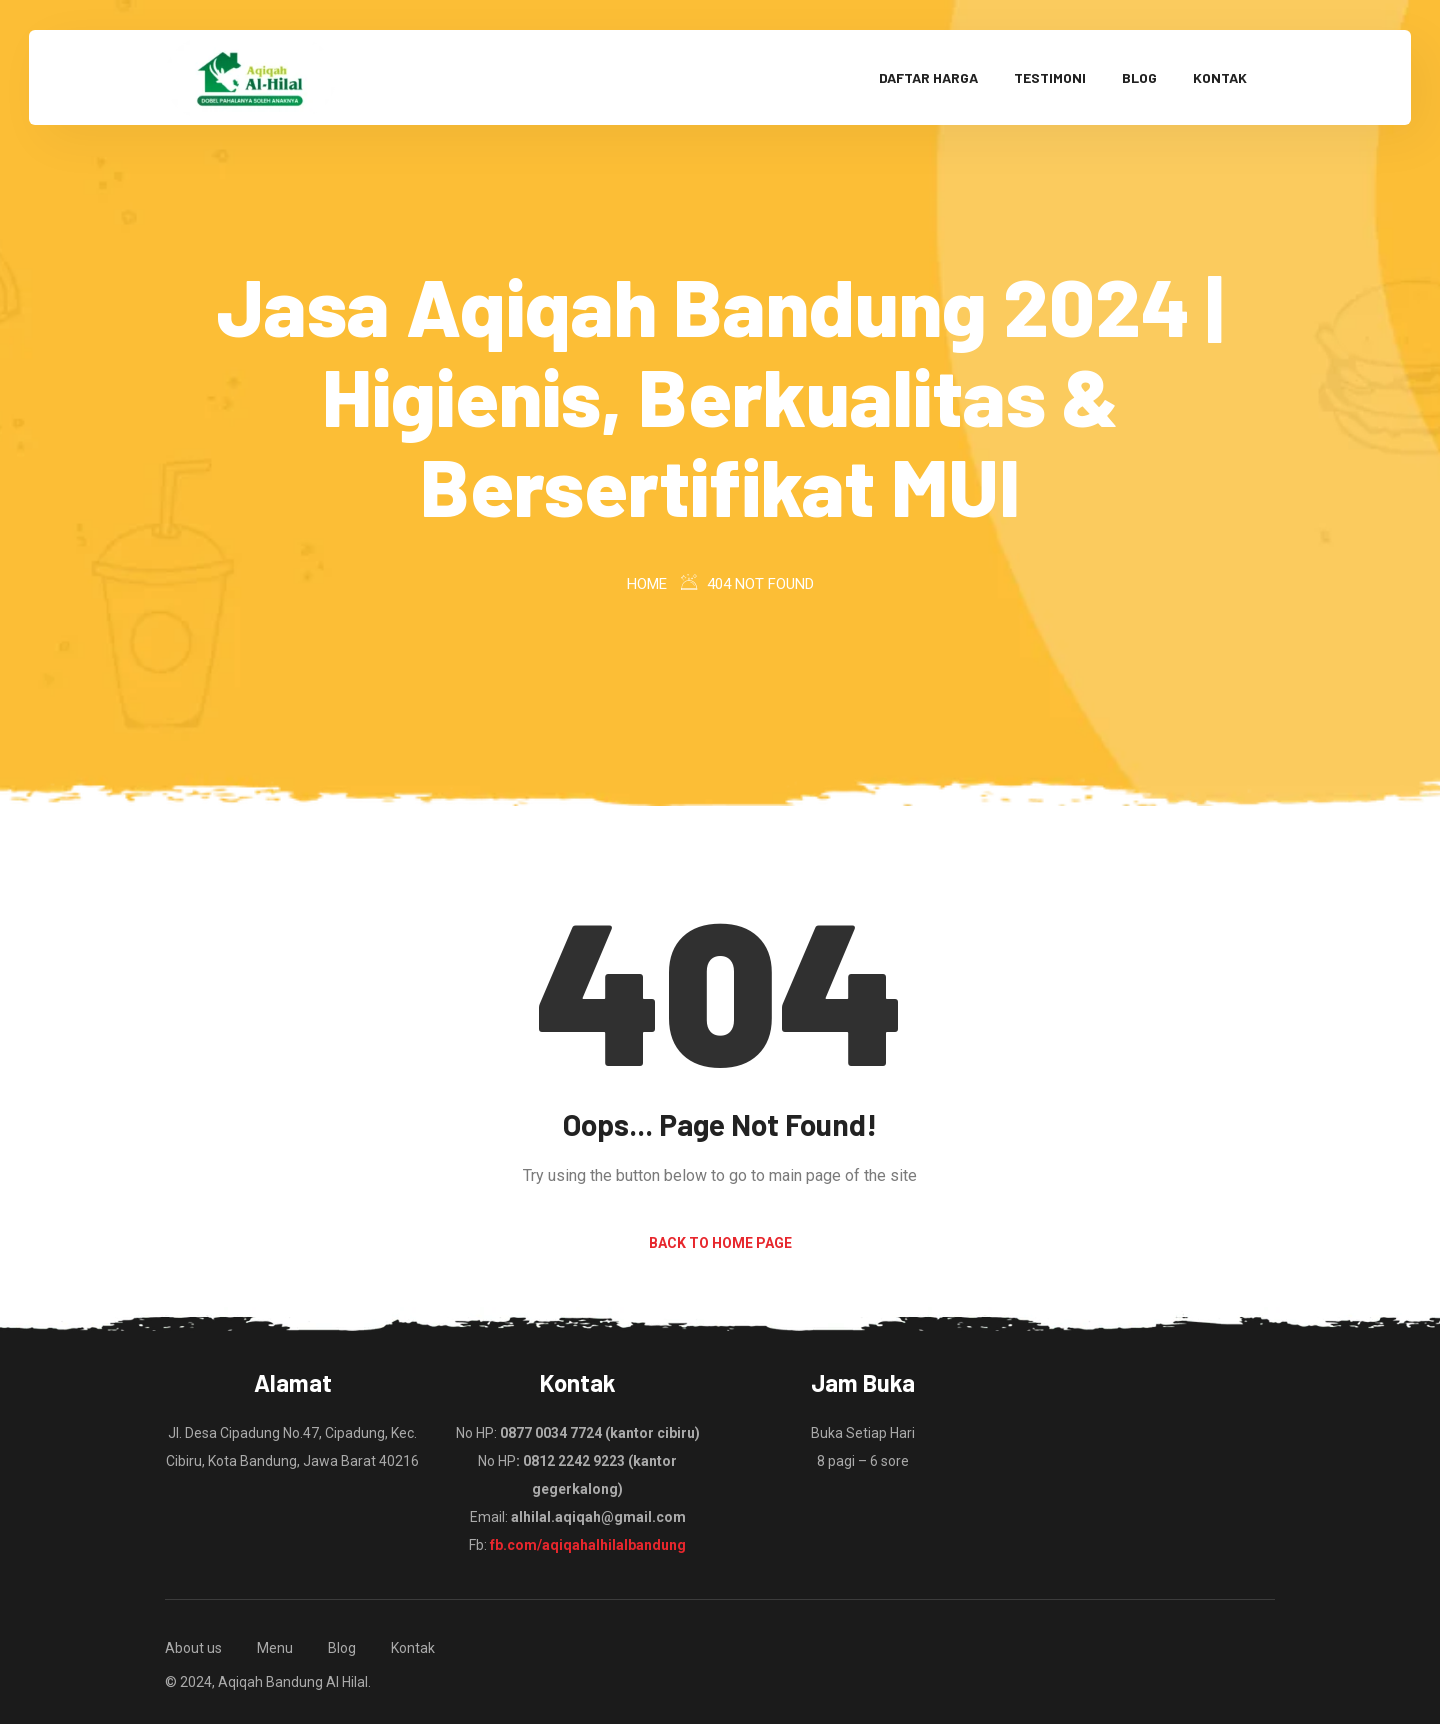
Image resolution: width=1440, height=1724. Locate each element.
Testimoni (1050, 77)
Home (647, 584)
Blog (1139, 77)
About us (193, 1648)
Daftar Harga (928, 77)
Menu (275, 1648)
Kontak (1220, 77)
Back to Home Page (720, 1243)
